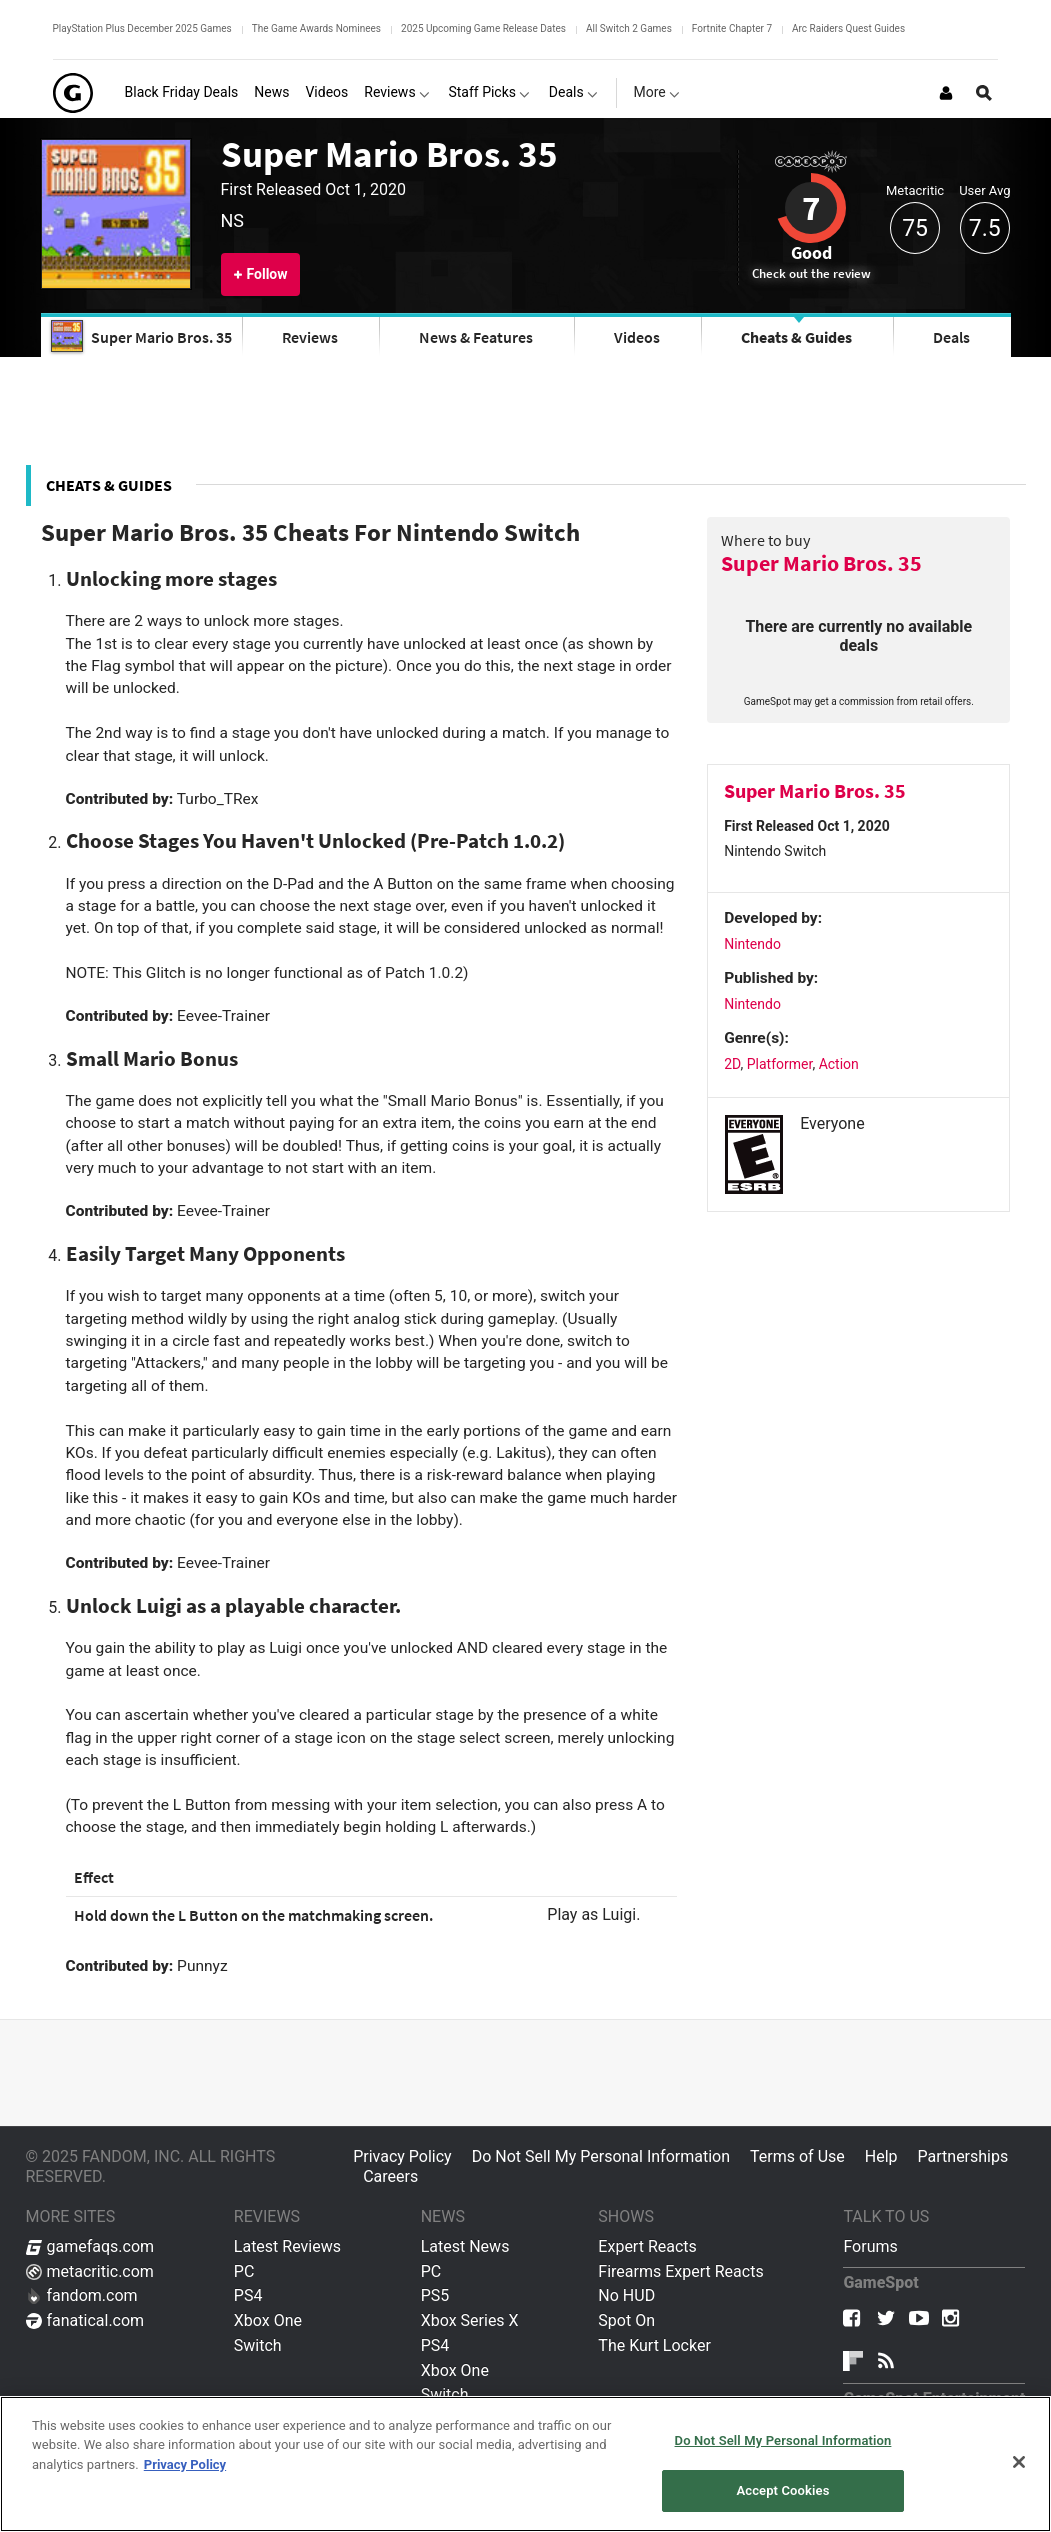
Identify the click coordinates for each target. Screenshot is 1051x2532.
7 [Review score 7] (811, 208)
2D (732, 1064)
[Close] (1019, 2462)
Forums (870, 2246)
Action (839, 1064)
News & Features (476, 337)
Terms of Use (797, 2156)
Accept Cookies (782, 2490)
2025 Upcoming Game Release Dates (483, 28)
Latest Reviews (287, 2246)
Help (881, 2156)
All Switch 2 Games (629, 28)
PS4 (248, 2295)
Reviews (310, 337)
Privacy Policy (402, 2156)
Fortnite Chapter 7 (732, 28)
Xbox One (268, 2320)
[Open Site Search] (984, 93)
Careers (390, 2176)
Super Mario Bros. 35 (389, 154)
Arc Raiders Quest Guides (848, 28)
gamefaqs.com (90, 2246)
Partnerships (963, 2156)
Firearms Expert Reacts (680, 2271)
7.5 (985, 228)
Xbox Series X (470, 2320)
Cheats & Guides (796, 337)
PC (244, 2271)
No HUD (626, 2295)
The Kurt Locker (654, 2345)
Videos (637, 337)
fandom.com (82, 2295)
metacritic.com (90, 2271)
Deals (951, 337)
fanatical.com (85, 2320)
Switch (258, 2345)
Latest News (465, 2246)
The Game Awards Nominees (316, 28)
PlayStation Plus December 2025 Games (142, 28)
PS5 (435, 2295)
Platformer (780, 1064)
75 (915, 228)
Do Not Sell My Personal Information (601, 2156)
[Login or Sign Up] (946, 93)
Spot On (626, 2320)
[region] (525, 2464)
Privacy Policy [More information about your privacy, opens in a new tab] (185, 2464)
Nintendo (752, 944)
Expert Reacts (647, 2246)
